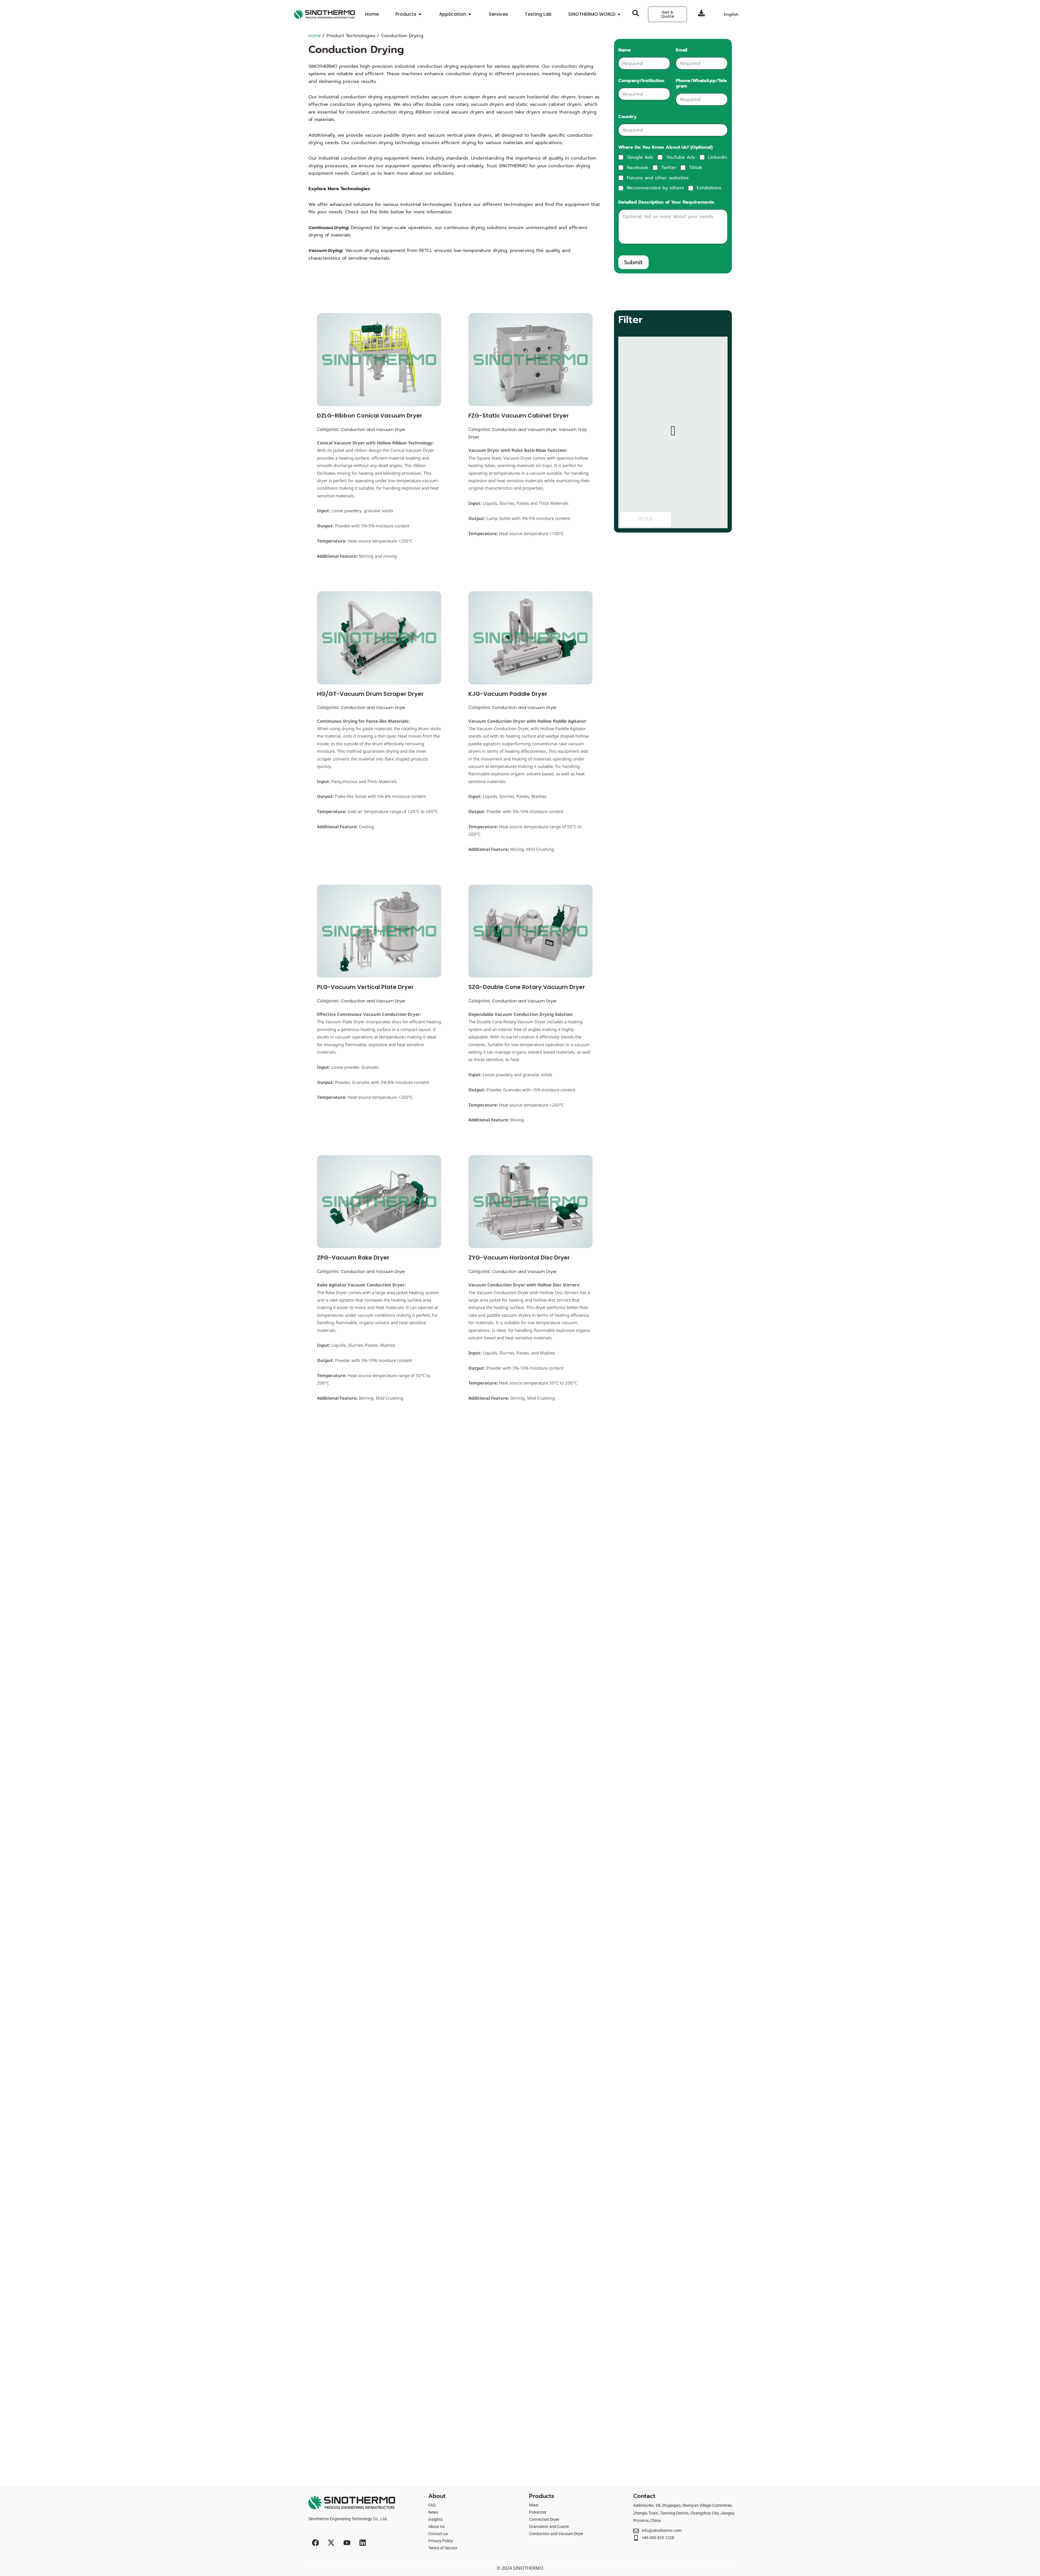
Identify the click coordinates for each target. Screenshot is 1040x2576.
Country (629, 117)
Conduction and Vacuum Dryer (375, 429)
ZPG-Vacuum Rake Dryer (353, 1258)
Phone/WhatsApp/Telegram (701, 83)
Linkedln (717, 157)
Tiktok (695, 168)
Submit (633, 262)
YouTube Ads (680, 157)
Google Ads (640, 157)
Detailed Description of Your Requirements (666, 202)
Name (626, 50)
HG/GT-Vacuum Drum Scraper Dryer (370, 694)
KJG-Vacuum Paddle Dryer (507, 694)
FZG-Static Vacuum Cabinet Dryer (518, 416)
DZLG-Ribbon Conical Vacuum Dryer (369, 416)
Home (315, 35)
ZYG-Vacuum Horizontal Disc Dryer (519, 1258)
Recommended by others (655, 188)
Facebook (637, 168)
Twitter (668, 168)
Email (683, 50)
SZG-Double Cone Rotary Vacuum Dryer (526, 987)
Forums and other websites (658, 178)
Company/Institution (643, 81)
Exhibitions (709, 188)
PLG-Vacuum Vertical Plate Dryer (365, 987)
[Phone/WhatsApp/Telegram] (702, 99)
